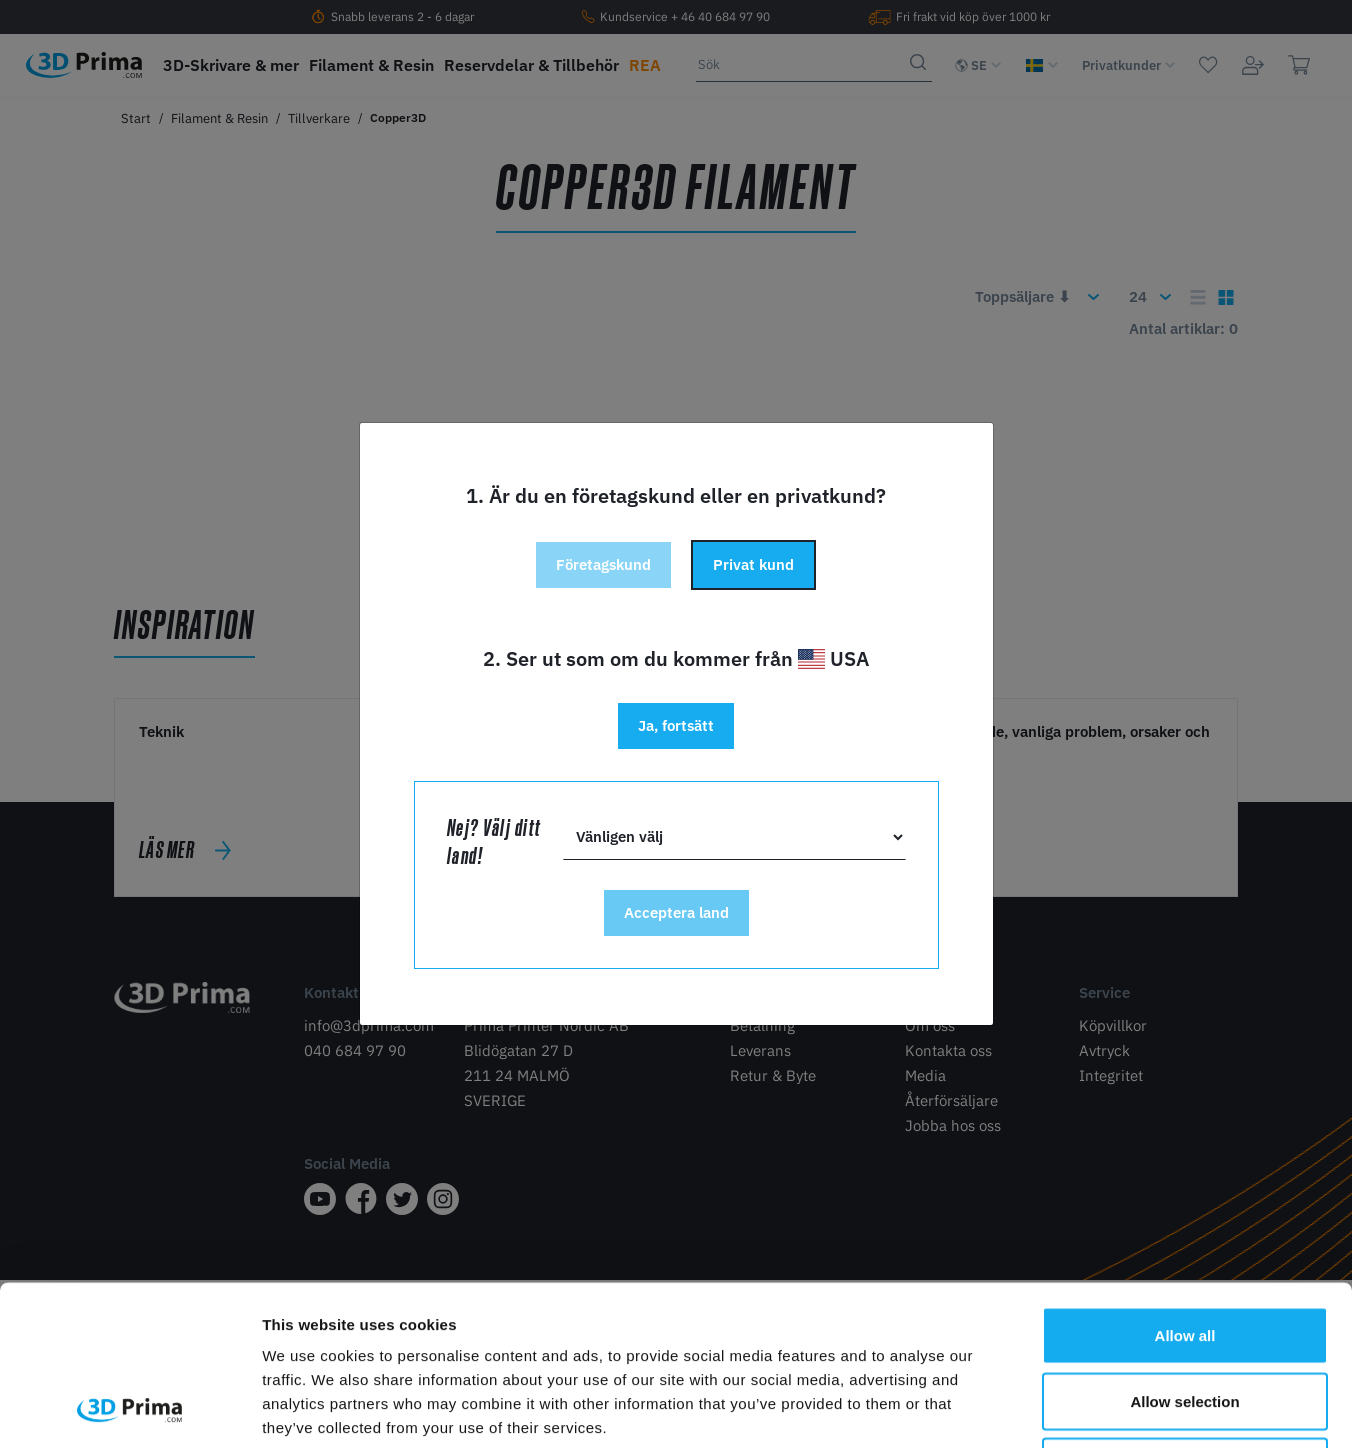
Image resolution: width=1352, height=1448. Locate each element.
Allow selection (1184, 1251)
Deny (1185, 1316)
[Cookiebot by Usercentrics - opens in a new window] (129, 1409)
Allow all (1185, 1185)
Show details (1049, 1408)
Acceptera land (676, 912)
